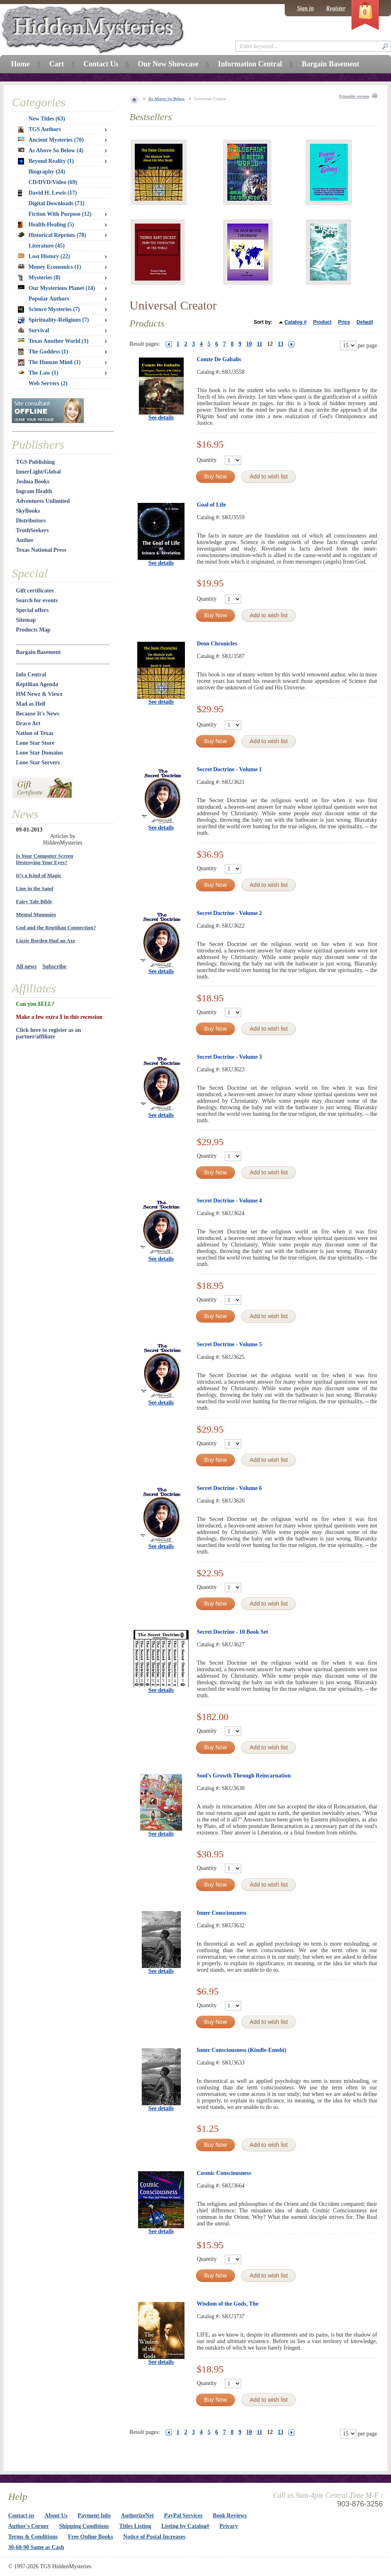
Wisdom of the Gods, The (228, 2304)
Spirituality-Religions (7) (53, 320)
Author (25, 540)
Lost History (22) (44, 256)
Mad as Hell (30, 704)
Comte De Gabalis (219, 359)
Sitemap (26, 620)
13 (280, 344)
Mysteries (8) (39, 277)
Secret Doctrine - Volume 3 (229, 1057)
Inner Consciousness (221, 1913)
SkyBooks (28, 511)
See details (161, 418)
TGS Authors (39, 129)
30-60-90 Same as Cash (36, 2547)
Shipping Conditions (84, 2526)
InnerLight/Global (38, 472)
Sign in (305, 8)
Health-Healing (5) (46, 225)
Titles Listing (135, 2526)
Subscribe (54, 966)
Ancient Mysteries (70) (50, 140)
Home (20, 64)
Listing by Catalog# (185, 2526)
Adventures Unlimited (43, 501)
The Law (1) (38, 373)
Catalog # (296, 322)
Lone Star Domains (39, 753)
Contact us (21, 2515)
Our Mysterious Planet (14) (56, 288)
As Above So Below (166, 98)
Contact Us (101, 64)
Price (344, 322)
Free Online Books (90, 2537)
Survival (33, 330)
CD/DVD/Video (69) (53, 182)
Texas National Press (41, 550)
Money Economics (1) (49, 267)
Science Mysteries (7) (49, 309)
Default (364, 322)
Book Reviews (230, 2515)
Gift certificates (35, 591)
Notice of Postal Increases (154, 2537)
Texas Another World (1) (53, 341)
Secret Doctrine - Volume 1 (229, 769)
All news (26, 966)
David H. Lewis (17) (47, 193)
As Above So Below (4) (50, 150)
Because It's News (37, 714)
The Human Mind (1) (49, 362)
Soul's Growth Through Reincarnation (244, 1776)
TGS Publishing (35, 462)
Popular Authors (49, 299)
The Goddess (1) (43, 352)
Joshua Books (32, 481)
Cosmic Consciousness (224, 2173)
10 (249, 344)
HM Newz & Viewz (39, 694)
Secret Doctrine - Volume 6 (229, 1488)
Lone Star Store (35, 743)
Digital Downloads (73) (56, 203)
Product (322, 322)
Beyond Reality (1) (46, 161)
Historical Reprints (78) (52, 235)
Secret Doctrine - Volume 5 (229, 1344)
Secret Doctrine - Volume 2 (229, 913)
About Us (55, 2515)
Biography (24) (47, 172)
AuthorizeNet (137, 2515)
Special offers (32, 610)
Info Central (31, 674)
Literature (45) (47, 246)
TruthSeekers (32, 530)
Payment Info (94, 2515)
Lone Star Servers (38, 762)
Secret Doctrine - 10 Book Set (232, 1632)
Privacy (229, 2526)
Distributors (31, 521)
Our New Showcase (168, 64)
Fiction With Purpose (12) (60, 214)
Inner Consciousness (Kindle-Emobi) (241, 2050)
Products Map (33, 630)
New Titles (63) (47, 119)
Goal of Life (211, 505)
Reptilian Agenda (37, 684)
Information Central (250, 64)
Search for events (37, 600)
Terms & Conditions (33, 2537)
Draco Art (28, 723)
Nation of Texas (35, 733)
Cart (56, 64)
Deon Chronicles (217, 644)
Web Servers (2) (48, 383)
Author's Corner (28, 2526)
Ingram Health (34, 491)
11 (259, 344)
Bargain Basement (38, 652)
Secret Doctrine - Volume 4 (229, 1201)
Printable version (354, 96)
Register (335, 8)
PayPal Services (183, 2515)
